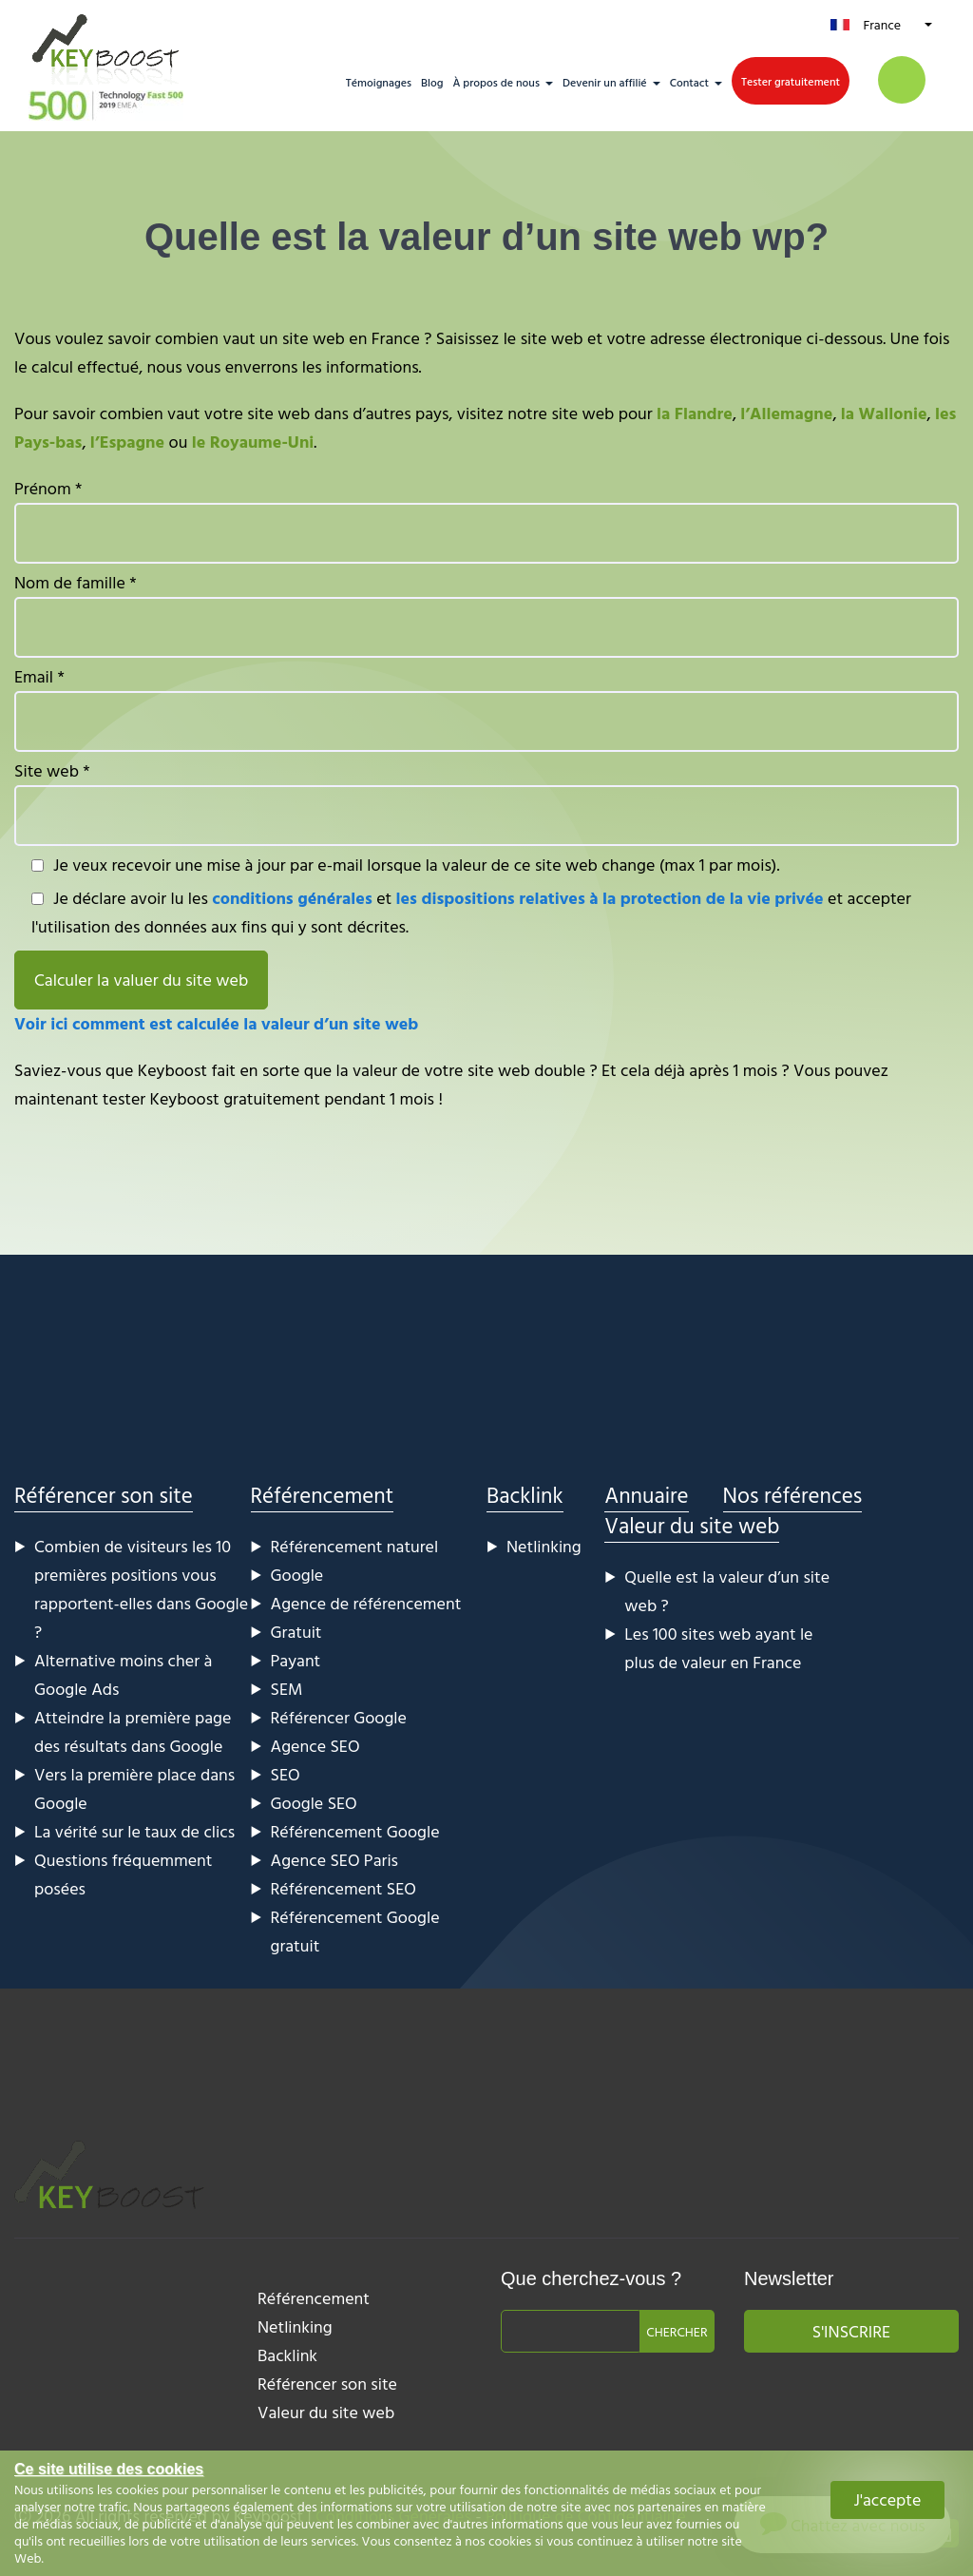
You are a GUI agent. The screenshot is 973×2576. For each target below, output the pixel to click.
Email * (486, 707)
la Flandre (695, 413)
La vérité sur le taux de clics (134, 1831)
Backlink (524, 1494)
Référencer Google (339, 1717)
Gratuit (296, 1631)
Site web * (486, 802)
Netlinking (544, 1546)
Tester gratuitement (790, 80)
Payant (296, 1660)
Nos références (793, 1494)
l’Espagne (127, 441)
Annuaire (646, 1494)
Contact (689, 81)
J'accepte (888, 2499)
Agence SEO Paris (335, 1860)
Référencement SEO (343, 1888)
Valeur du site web (691, 1525)
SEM (287, 1688)
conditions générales (292, 898)
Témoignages (378, 81)
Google (297, 1574)
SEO (285, 1774)
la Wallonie (884, 413)
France (882, 24)
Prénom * (486, 519)
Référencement (322, 1494)
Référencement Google (355, 1831)
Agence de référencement (366, 1603)
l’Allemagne (786, 413)
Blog (432, 81)
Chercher (676, 2331)
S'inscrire (851, 2331)
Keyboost (172, 1070)
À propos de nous (496, 81)
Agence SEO (315, 1746)
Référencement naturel (355, 1546)
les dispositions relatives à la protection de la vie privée (610, 898)
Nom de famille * (486, 613)
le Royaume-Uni (253, 441)
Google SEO (314, 1803)
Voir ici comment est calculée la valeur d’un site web (216, 1023)
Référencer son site (103, 1494)
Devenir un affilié (605, 81)
